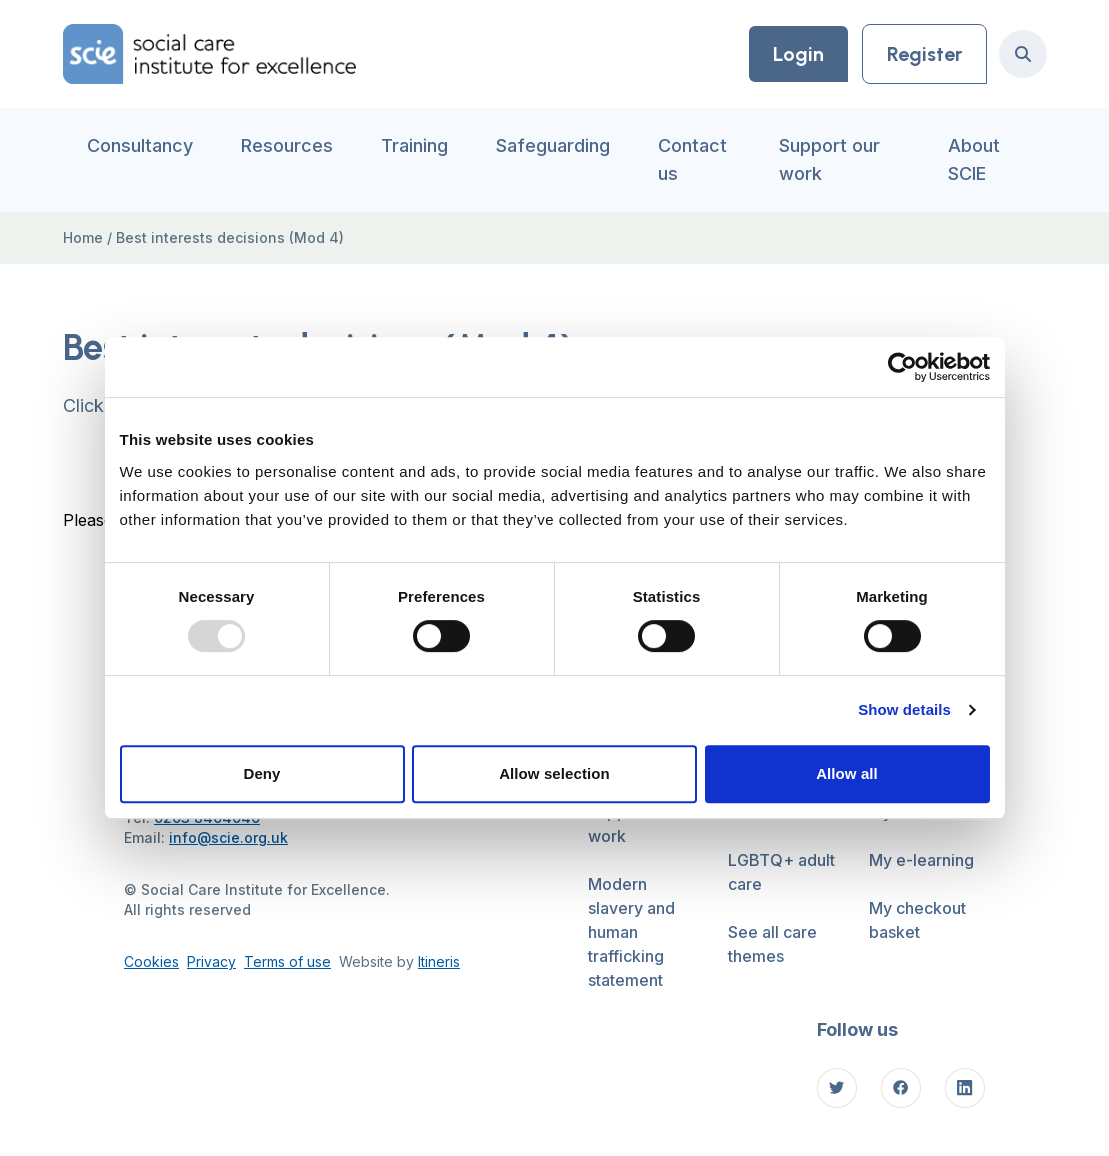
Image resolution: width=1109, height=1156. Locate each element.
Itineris (439, 961)
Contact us (692, 159)
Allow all (847, 773)
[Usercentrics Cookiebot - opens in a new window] (902, 367)
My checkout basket (917, 920)
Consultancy (140, 145)
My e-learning (921, 860)
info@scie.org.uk (228, 837)
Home (83, 237)
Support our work (829, 159)
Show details (904, 709)
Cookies (151, 961)
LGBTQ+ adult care (781, 872)
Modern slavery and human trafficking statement (631, 932)
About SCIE (974, 159)
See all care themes (772, 944)
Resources (287, 145)
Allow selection (554, 773)
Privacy (211, 961)
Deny (261, 773)
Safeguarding (553, 145)
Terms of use (287, 961)
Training (414, 145)
